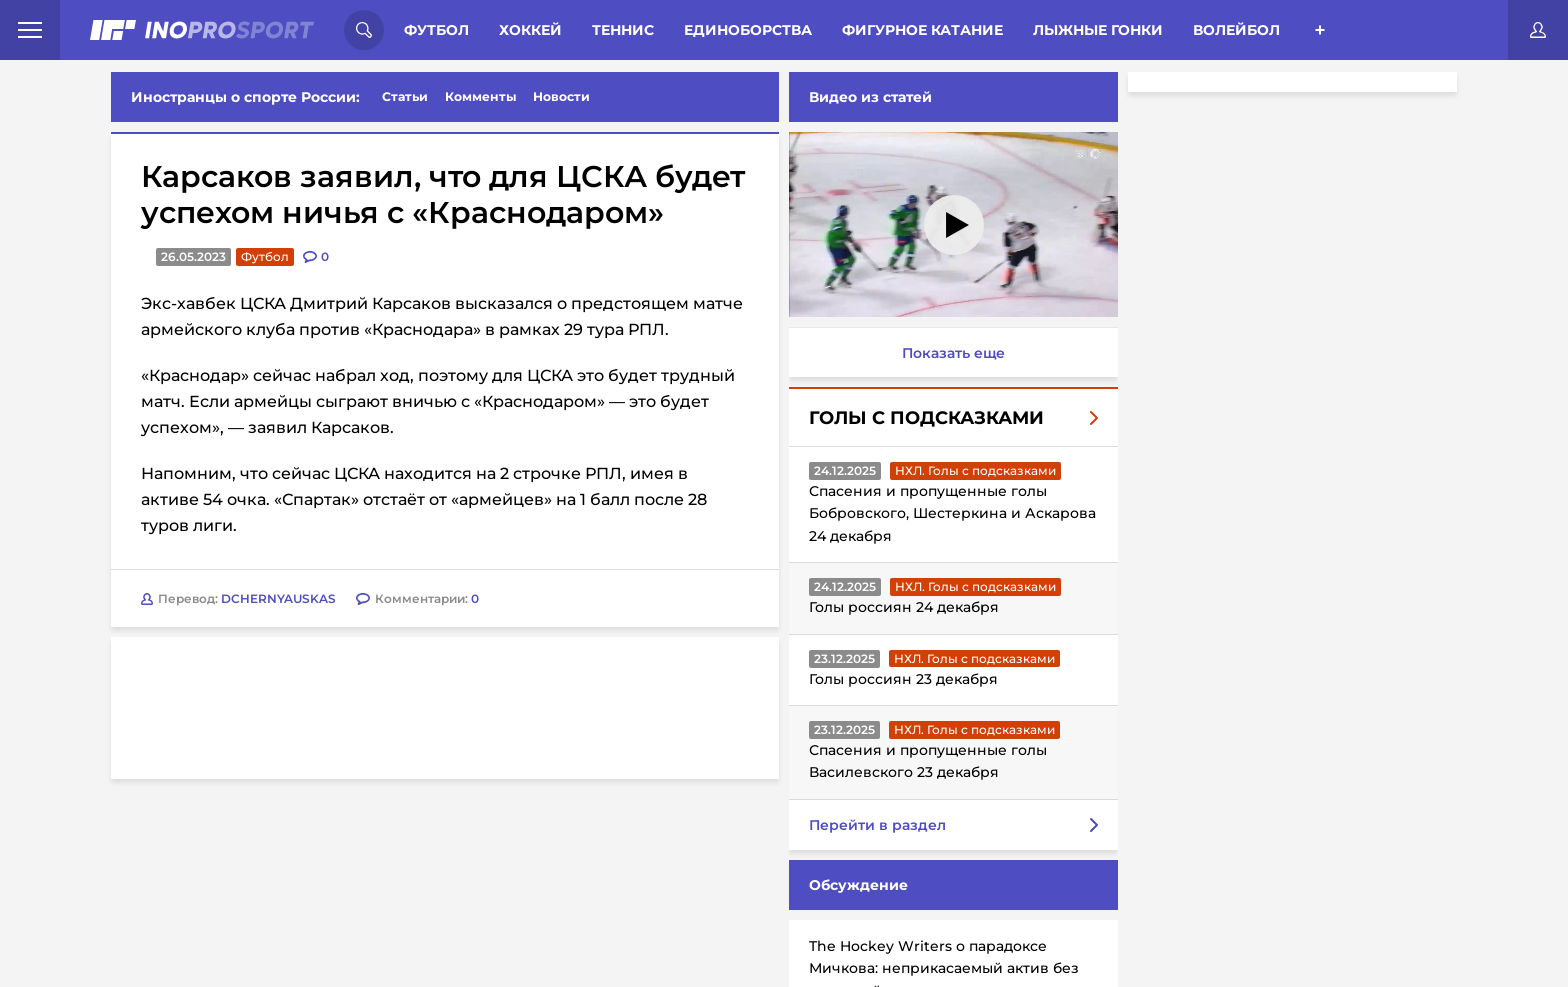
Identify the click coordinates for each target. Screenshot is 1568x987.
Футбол (436, 30)
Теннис (623, 30)
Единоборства (748, 30)
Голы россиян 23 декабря (903, 679)
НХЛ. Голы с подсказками (975, 470)
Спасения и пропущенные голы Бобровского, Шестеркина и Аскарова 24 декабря (952, 513)
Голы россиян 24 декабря (904, 607)
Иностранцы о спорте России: (245, 97)
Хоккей (530, 30)
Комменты (481, 96)
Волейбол (1236, 30)
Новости (561, 96)
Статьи (405, 96)
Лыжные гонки (1098, 30)
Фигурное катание (922, 30)
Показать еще (953, 353)
